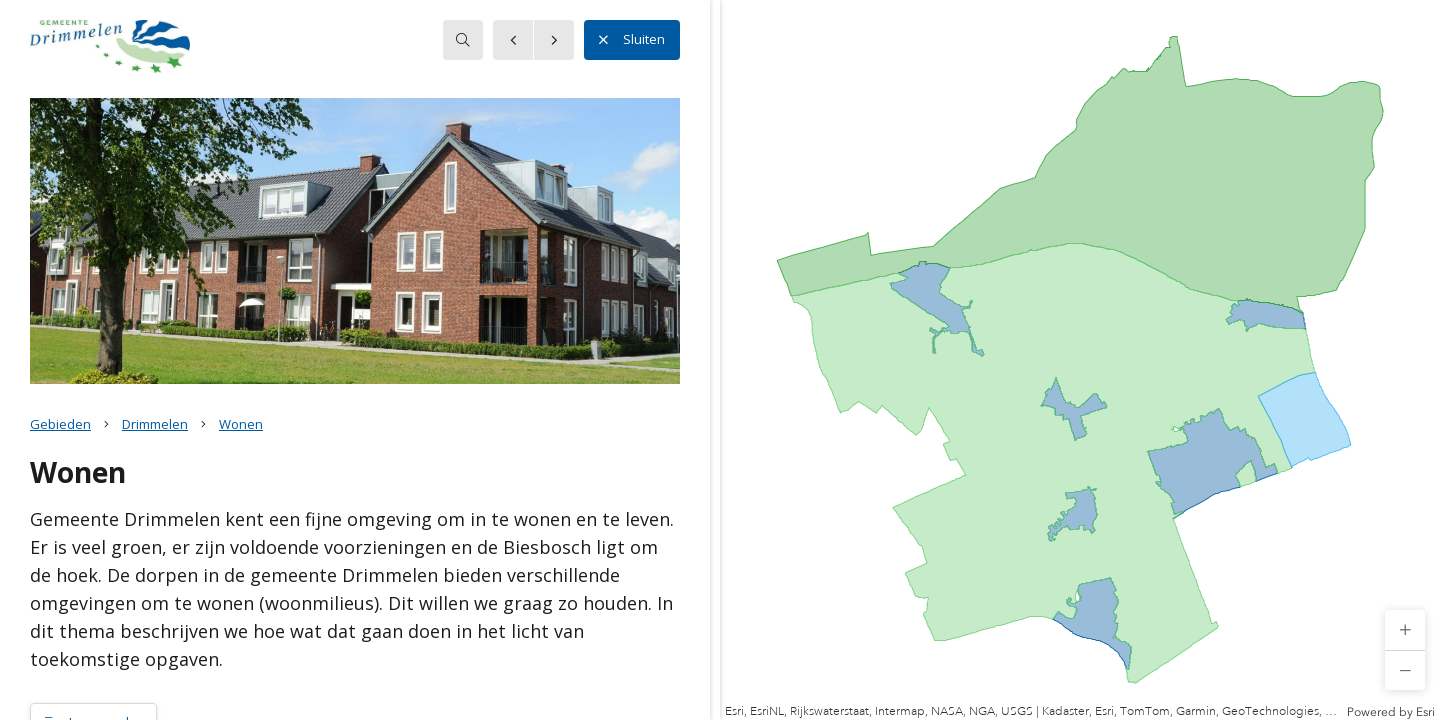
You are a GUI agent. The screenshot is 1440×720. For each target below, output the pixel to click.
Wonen (241, 424)
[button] (1405, 630)
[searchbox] (463, 40)
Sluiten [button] (632, 40)
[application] (1080, 360)
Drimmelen (155, 424)
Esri (1425, 712)
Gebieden (60, 424)
